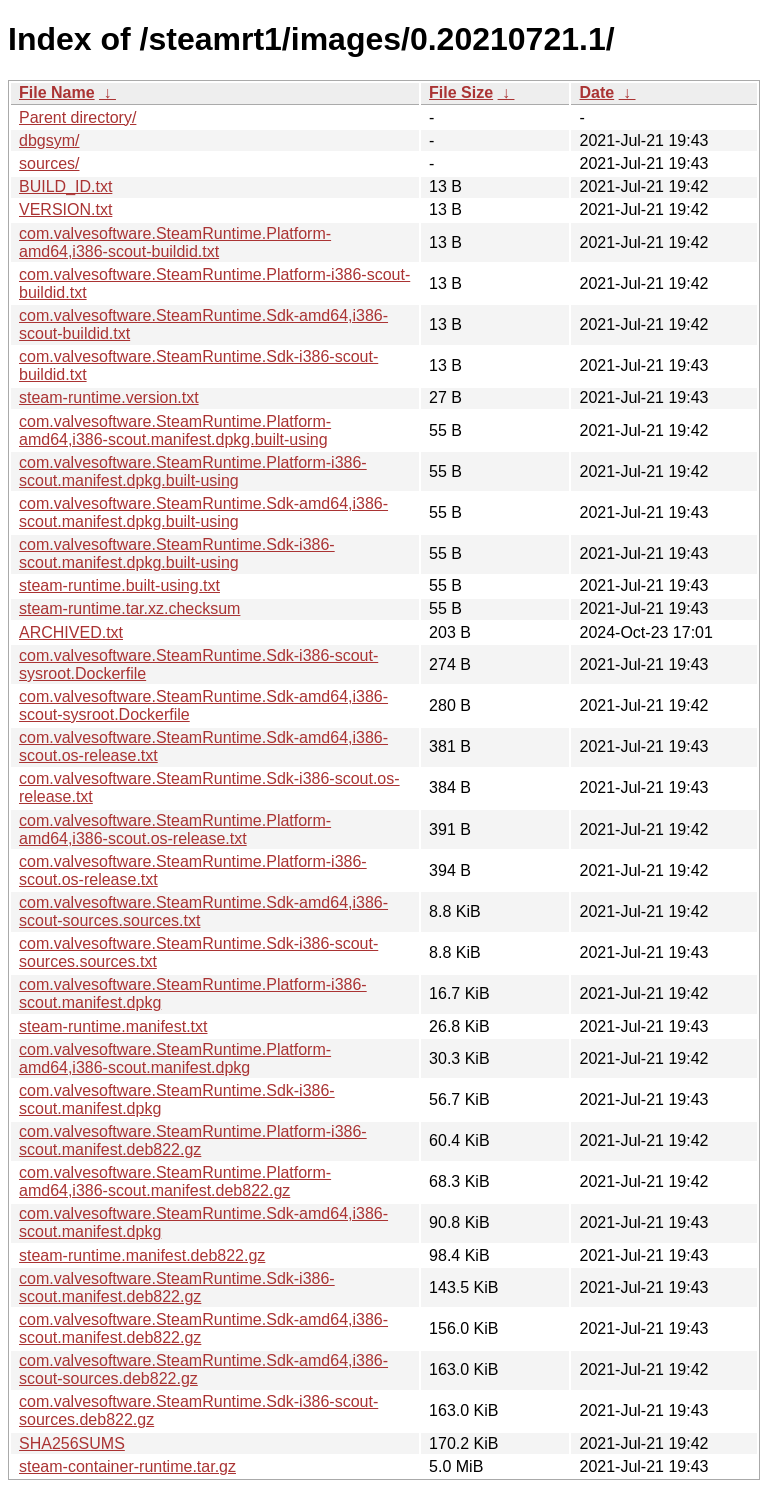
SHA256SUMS (72, 1443)
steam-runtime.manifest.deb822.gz (142, 1255)
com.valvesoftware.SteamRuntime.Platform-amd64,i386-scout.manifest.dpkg (175, 1058)
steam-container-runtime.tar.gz (127, 1466)
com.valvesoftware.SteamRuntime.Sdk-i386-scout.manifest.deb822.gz (177, 1287)
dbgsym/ (49, 140)
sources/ (49, 163)
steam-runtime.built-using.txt (119, 585)
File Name (57, 92)
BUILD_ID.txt (65, 186)
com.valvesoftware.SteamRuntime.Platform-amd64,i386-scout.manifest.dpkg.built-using (175, 430)
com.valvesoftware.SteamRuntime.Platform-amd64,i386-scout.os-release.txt (175, 829)
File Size (461, 92)
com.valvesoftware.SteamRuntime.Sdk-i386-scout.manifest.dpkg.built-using (177, 553)
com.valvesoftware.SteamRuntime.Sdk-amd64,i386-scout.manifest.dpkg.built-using (203, 512)
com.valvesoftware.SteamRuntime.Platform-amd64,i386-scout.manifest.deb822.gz (175, 1181)
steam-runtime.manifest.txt (113, 1026)
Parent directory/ (77, 117)
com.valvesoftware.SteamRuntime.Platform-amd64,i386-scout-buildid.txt (175, 242)
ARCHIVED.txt (71, 632)
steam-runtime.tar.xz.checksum (129, 608)
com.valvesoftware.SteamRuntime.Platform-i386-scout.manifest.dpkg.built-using (193, 471)
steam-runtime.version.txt (109, 397)
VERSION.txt (65, 209)
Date (596, 92)
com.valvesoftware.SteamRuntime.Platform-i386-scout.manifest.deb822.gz (193, 1140)
